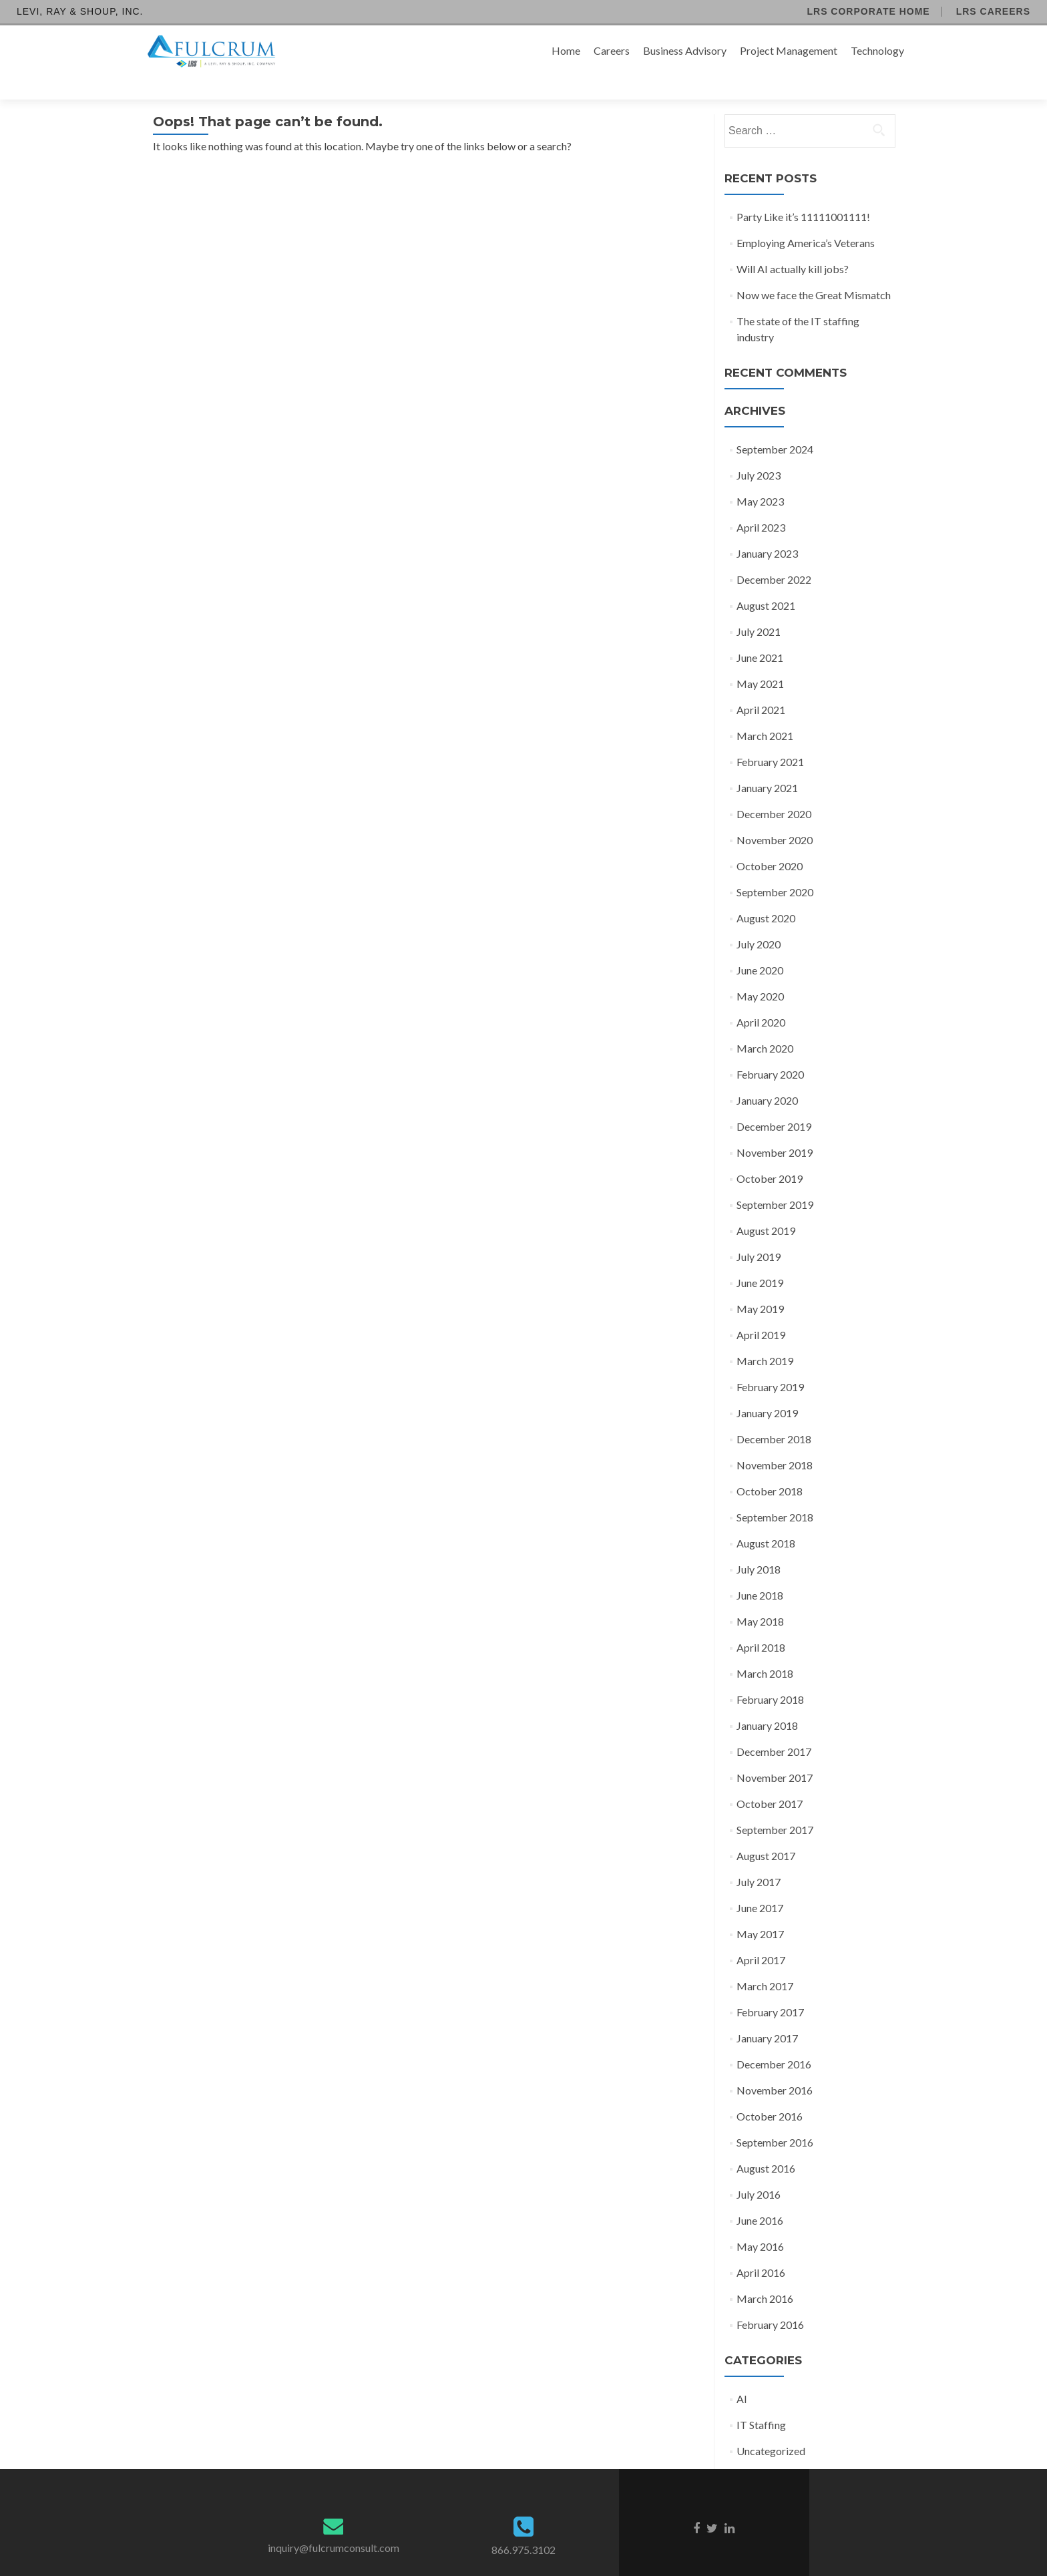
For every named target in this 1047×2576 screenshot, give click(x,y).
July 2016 (759, 2171)
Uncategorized (771, 2427)
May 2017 (760, 1910)
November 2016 (775, 2066)
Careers (612, 50)
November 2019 (775, 1129)
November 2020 (775, 816)
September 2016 (775, 2118)
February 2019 (770, 1363)
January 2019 (767, 1389)
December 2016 (774, 2040)
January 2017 (767, 2014)
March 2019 (765, 1337)
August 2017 (766, 1832)
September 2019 (775, 1181)
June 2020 (760, 946)
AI (742, 2375)
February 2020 (770, 1051)
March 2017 (765, 1962)
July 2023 (759, 451)
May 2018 (760, 1598)
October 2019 (770, 1155)
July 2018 (759, 1545)
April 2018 (761, 1624)
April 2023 (761, 504)
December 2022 (774, 556)
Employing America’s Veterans (806, 219)
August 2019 (766, 1207)
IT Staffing (761, 2401)
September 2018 (775, 1493)
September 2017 (775, 1806)
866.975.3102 (523, 2526)
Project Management (788, 50)
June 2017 (760, 1884)
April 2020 (761, 998)
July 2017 (759, 1858)
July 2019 (759, 1233)
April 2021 (761, 686)
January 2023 (767, 530)
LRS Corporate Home (868, 11)
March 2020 (765, 1025)
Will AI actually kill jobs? (793, 245)
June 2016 (760, 2197)
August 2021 (766, 582)
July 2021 (759, 608)
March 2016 (765, 2275)
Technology (877, 50)
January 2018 (767, 1702)
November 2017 (775, 1754)
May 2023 (760, 478)
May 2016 (760, 2223)
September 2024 (775, 425)
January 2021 (767, 764)
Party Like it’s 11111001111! (803, 193)
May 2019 (760, 1285)
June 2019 (760, 1259)
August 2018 (766, 1519)
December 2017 (774, 1728)
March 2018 (765, 1650)
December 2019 (774, 1103)
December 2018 (774, 1415)
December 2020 (774, 790)
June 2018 (760, 1572)
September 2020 (775, 868)
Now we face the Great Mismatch (814, 271)
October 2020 (770, 842)
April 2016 (761, 2249)
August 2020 (766, 894)
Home (566, 50)
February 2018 (770, 1676)
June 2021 (760, 634)
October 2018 (770, 1467)
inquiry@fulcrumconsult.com (333, 2524)
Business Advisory (684, 50)
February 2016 (770, 2301)
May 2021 (760, 660)
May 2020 (760, 972)
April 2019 (761, 1311)
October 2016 (770, 2092)
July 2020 (759, 920)
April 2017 (761, 1936)
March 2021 (765, 712)
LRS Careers (993, 11)
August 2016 (766, 2145)
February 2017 (770, 1988)
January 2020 (767, 1077)
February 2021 (770, 738)
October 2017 (770, 1780)
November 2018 (775, 1441)
